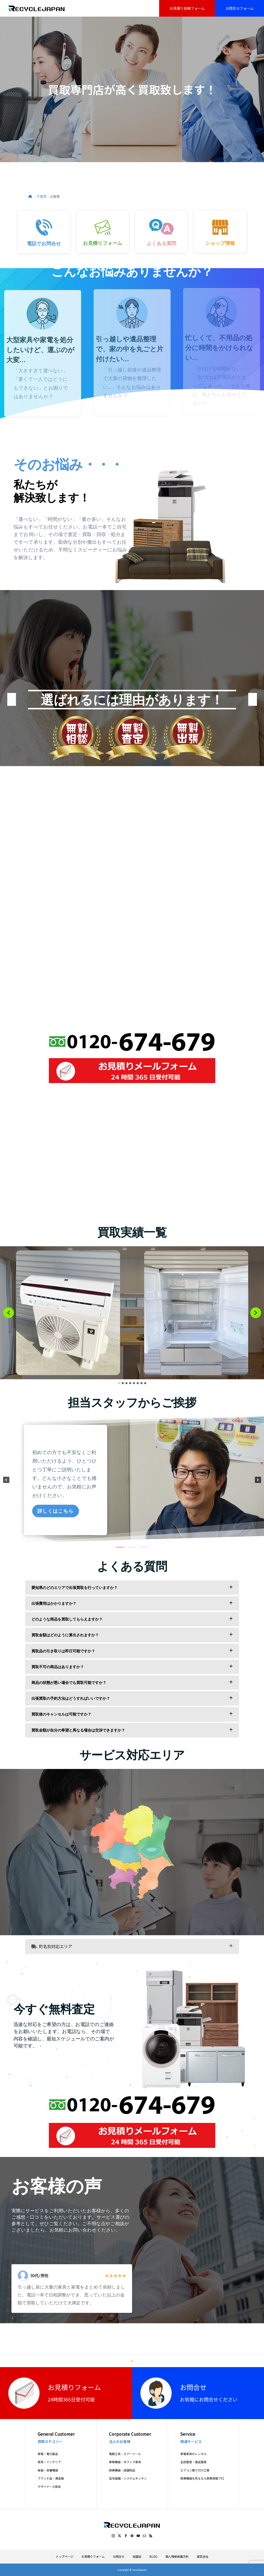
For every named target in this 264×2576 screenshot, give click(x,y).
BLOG (153, 2556)
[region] (132, 898)
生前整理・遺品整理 (193, 2462)
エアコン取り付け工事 (194, 2470)
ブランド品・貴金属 (51, 2478)
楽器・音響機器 (48, 2470)
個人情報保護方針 (177, 2556)
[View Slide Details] (132, 1042)
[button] (44, 232)
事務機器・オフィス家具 (125, 2462)
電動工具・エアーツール (125, 2454)
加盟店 (137, 2556)
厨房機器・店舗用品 (122, 2470)
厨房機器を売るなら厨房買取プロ (202, 2478)
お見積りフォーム (93, 2556)
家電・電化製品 (48, 2454)
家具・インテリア (49, 2462)
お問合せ (118, 2556)
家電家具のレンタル (193, 2454)
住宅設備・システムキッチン (128, 2478)
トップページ (64, 2556)
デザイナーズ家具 (49, 2487)
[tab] (132, 1587)
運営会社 (202, 2556)
